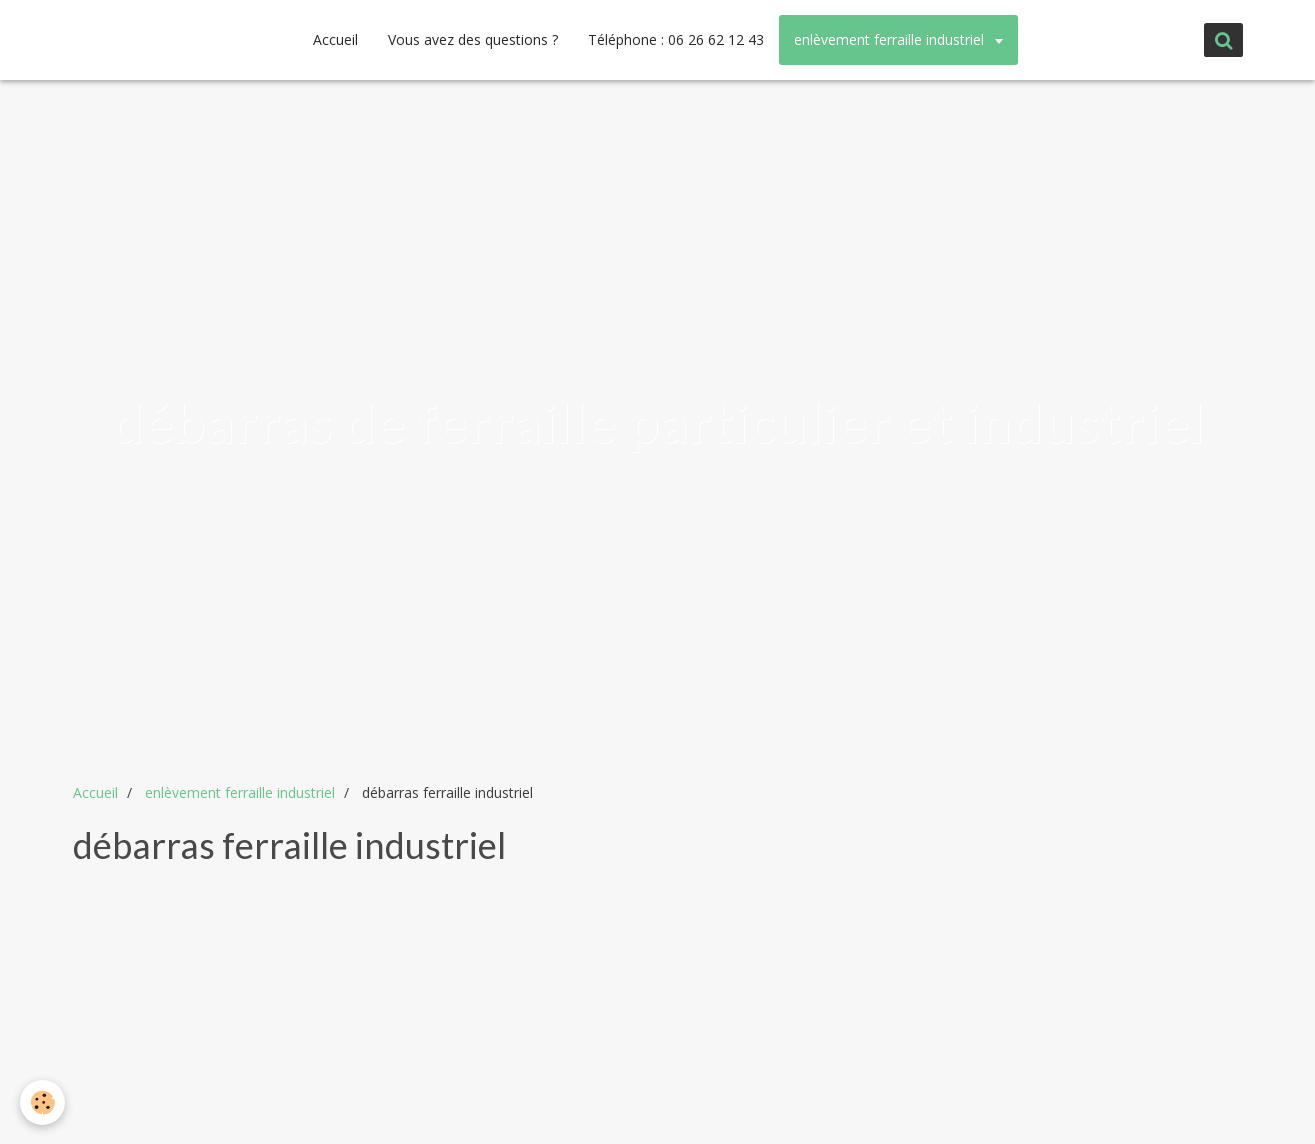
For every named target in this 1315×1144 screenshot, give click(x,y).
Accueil (335, 39)
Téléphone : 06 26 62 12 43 (676, 39)
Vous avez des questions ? (473, 39)
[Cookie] (42, 1102)
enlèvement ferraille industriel (891, 39)
